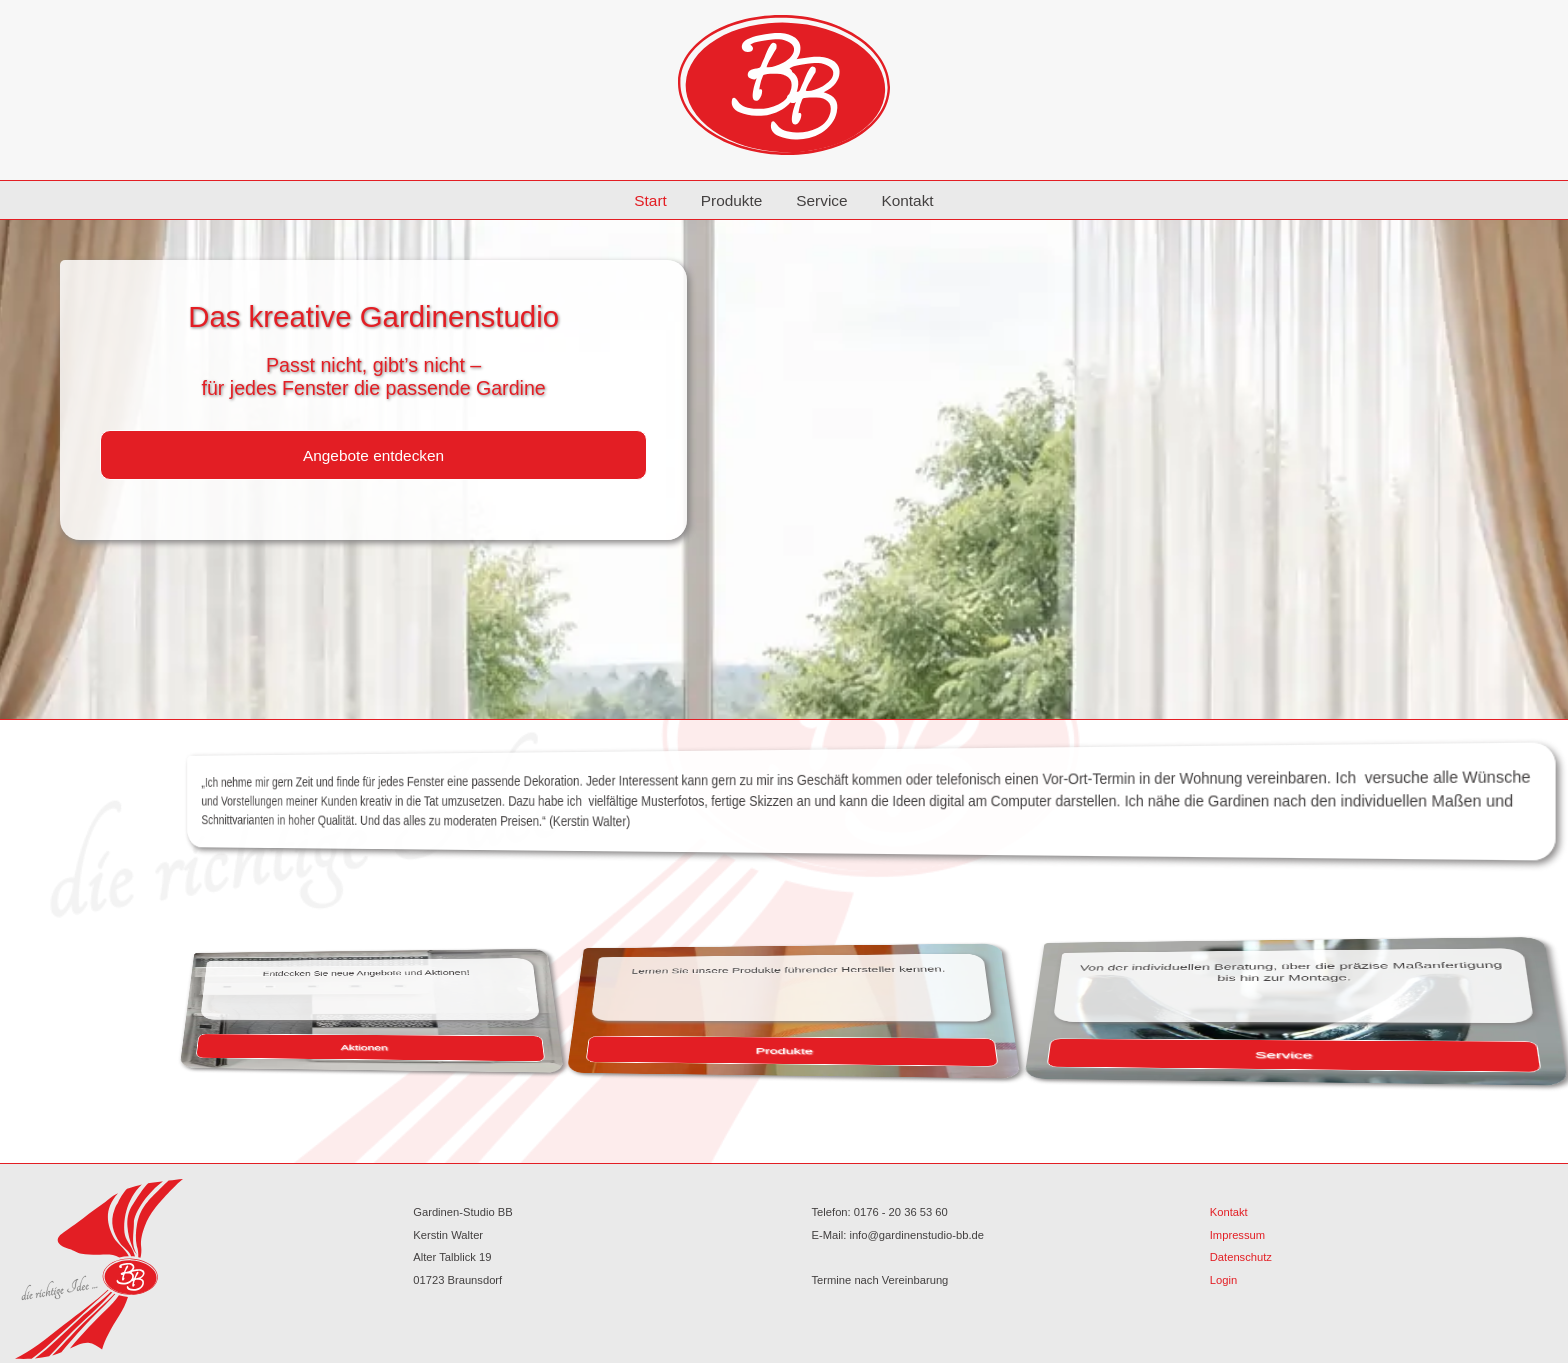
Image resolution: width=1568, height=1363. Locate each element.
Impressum (1237, 1235)
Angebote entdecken (373, 455)
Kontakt (907, 200)
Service (821, 200)
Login (1223, 1280)
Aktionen (454, 1045)
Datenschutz (1241, 1257)
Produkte (732, 200)
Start (650, 200)
